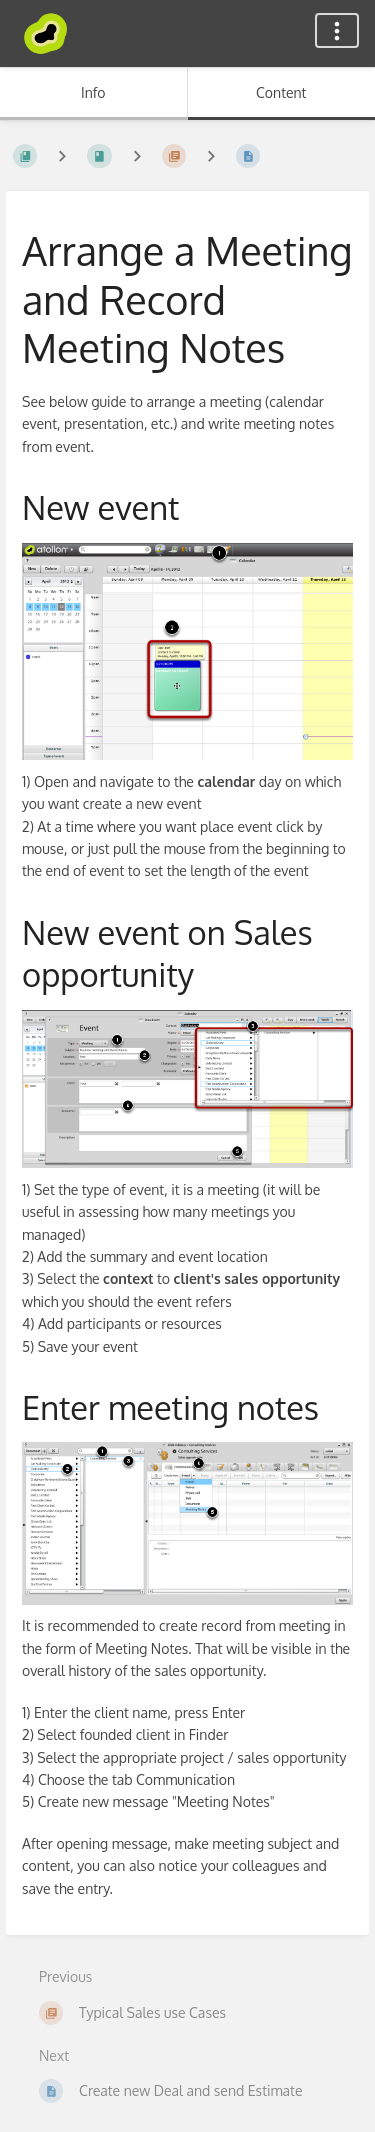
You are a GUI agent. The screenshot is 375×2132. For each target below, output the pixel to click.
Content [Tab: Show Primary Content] (281, 92)
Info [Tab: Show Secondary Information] (93, 92)
